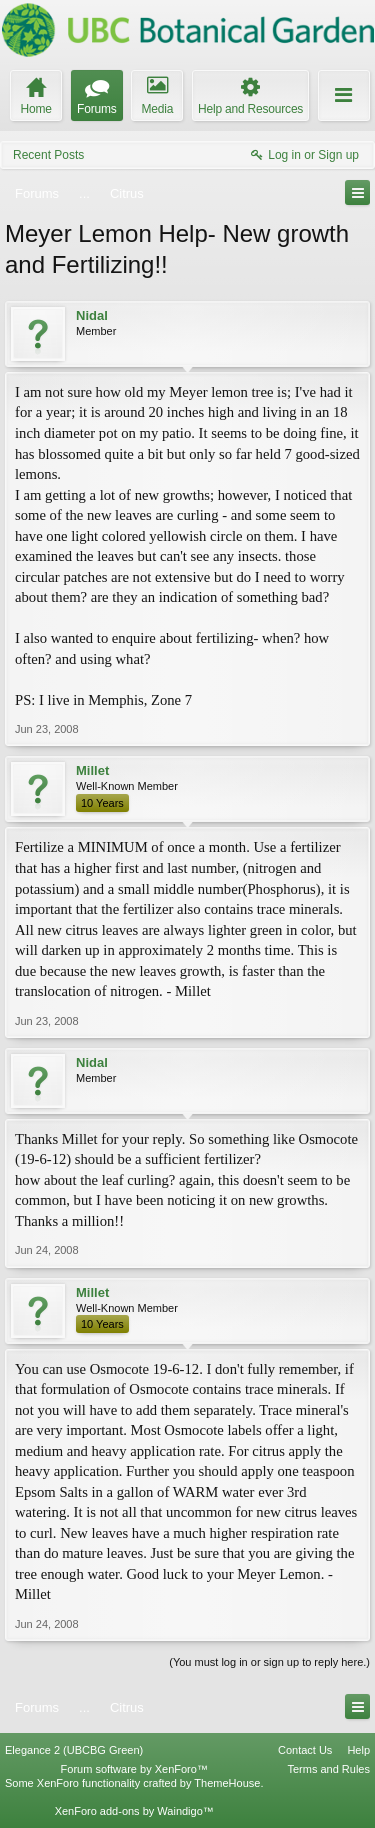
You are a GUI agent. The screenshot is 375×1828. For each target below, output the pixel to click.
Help (358, 1750)
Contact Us (305, 1750)
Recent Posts (48, 155)
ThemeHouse (227, 1783)
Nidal (92, 315)
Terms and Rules (328, 1769)
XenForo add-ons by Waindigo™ (134, 1811)
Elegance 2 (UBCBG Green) (74, 1750)
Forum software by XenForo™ (134, 1769)
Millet (92, 770)
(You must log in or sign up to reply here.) (269, 1662)
